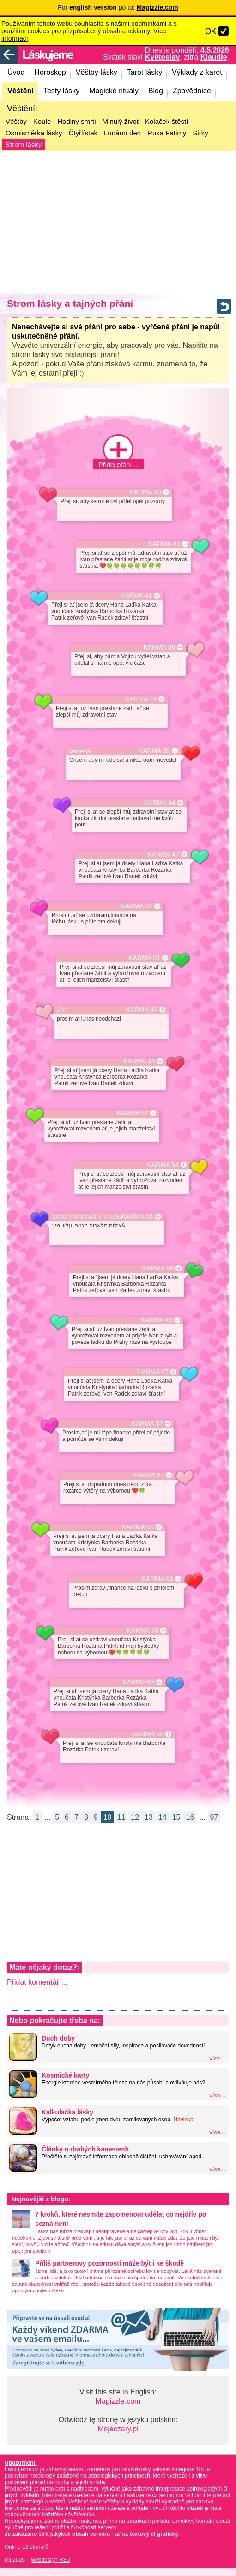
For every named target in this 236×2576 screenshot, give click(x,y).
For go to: (118, 7)
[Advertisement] (118, 222)
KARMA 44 (159, 802)
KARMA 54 (163, 1164)
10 (107, 1817)
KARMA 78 (142, 1630)
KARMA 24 (141, 699)
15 (176, 1817)
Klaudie (213, 57)
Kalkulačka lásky (67, 2112)
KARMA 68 (137, 1216)
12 (135, 1817)
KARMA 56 (158, 1268)
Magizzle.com (118, 2401)
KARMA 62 (138, 1682)
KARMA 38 (159, 647)
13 (149, 1817)
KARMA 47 (163, 854)
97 (214, 1817)
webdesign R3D (50, 2560)
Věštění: (22, 108)
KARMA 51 (136, 906)
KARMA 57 (132, 1113)
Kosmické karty (66, 2075)
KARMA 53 (138, 1527)
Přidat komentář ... (37, 1982)
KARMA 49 (141, 1009)
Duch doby (58, 2038)
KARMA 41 (164, 544)
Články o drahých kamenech (85, 2149)
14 (162, 1817)
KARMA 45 (139, 1061)
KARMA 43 (145, 492)
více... (217, 2058)
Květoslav (162, 57)
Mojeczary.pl (118, 2429)
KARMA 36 (154, 750)
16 (190, 1817)
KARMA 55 (147, 1734)
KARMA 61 (157, 1578)
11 (121, 1817)
